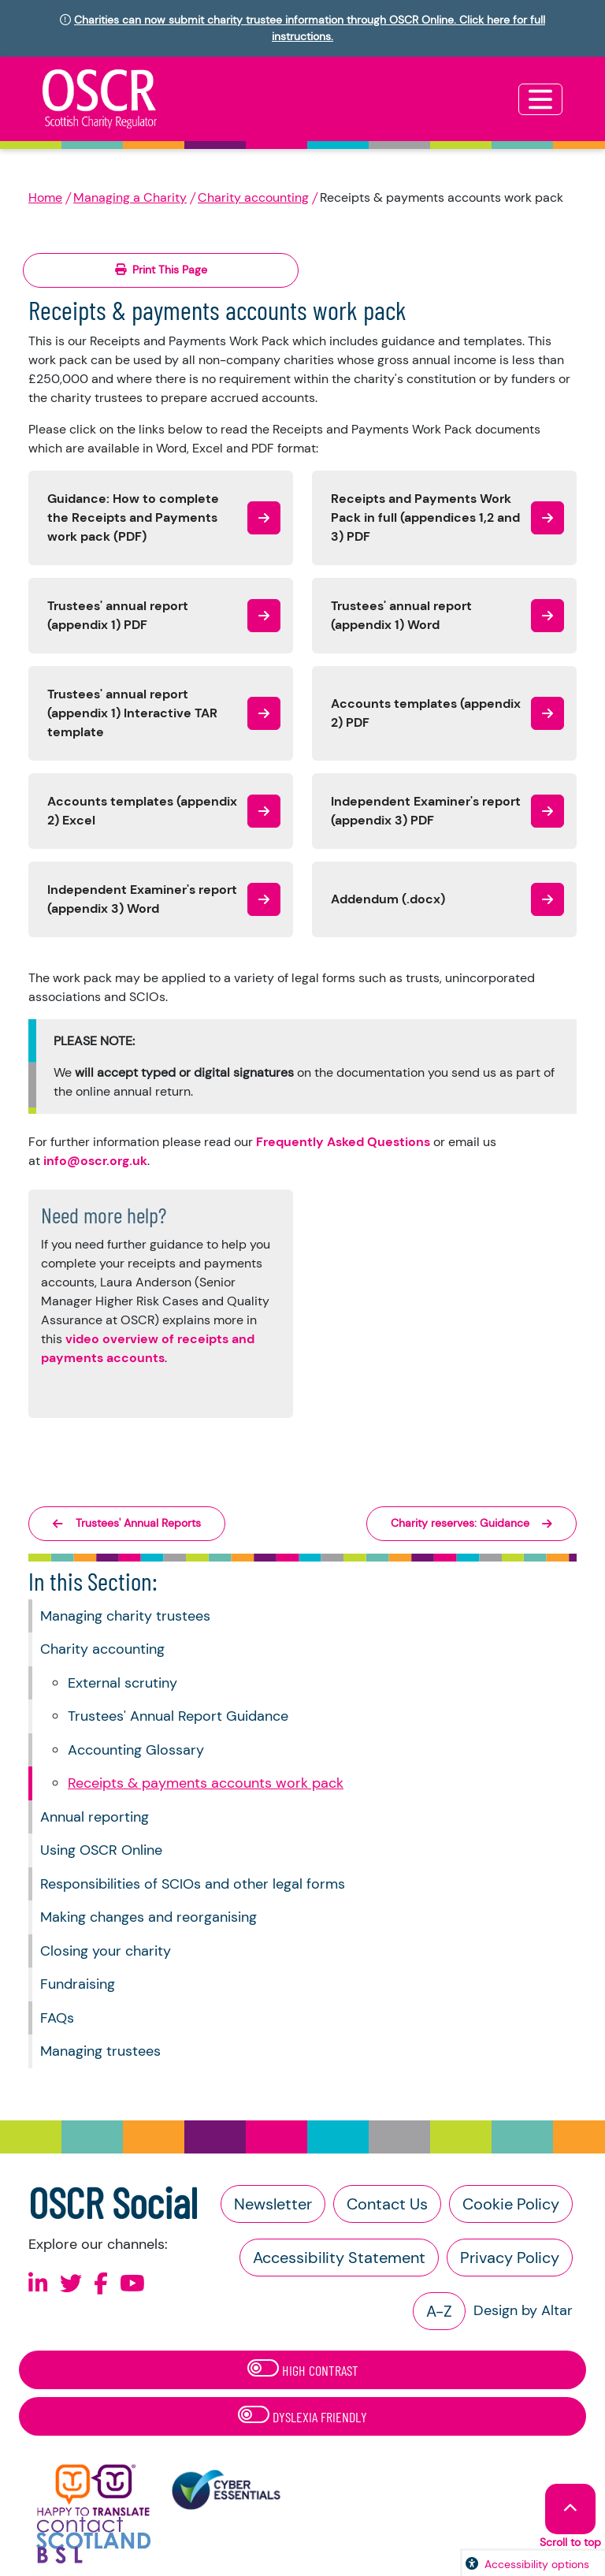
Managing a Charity (130, 197)
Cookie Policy (510, 2204)
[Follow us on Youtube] (132, 2284)
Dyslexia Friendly (302, 2415)
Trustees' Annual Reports (127, 1523)
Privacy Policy (509, 2257)
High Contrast (302, 2369)
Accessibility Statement (339, 2257)
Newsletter (273, 2204)
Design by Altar (523, 2310)
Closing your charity (105, 1950)
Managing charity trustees (125, 1615)
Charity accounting (253, 197)
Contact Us (387, 2204)
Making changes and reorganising (148, 1917)
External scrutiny (122, 1682)
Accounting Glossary (136, 1749)
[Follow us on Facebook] (101, 2284)
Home (45, 197)
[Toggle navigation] (540, 99)
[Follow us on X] (71, 2284)
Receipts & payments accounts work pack (205, 1783)
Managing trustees (100, 2051)
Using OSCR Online (101, 1850)
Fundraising (77, 1984)
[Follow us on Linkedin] (38, 2284)
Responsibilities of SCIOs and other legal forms (192, 1883)
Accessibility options (536, 2564)
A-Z (439, 2311)
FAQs (57, 2017)
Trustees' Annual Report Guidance (178, 1716)
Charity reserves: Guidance (471, 1523)
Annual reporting (94, 1816)
